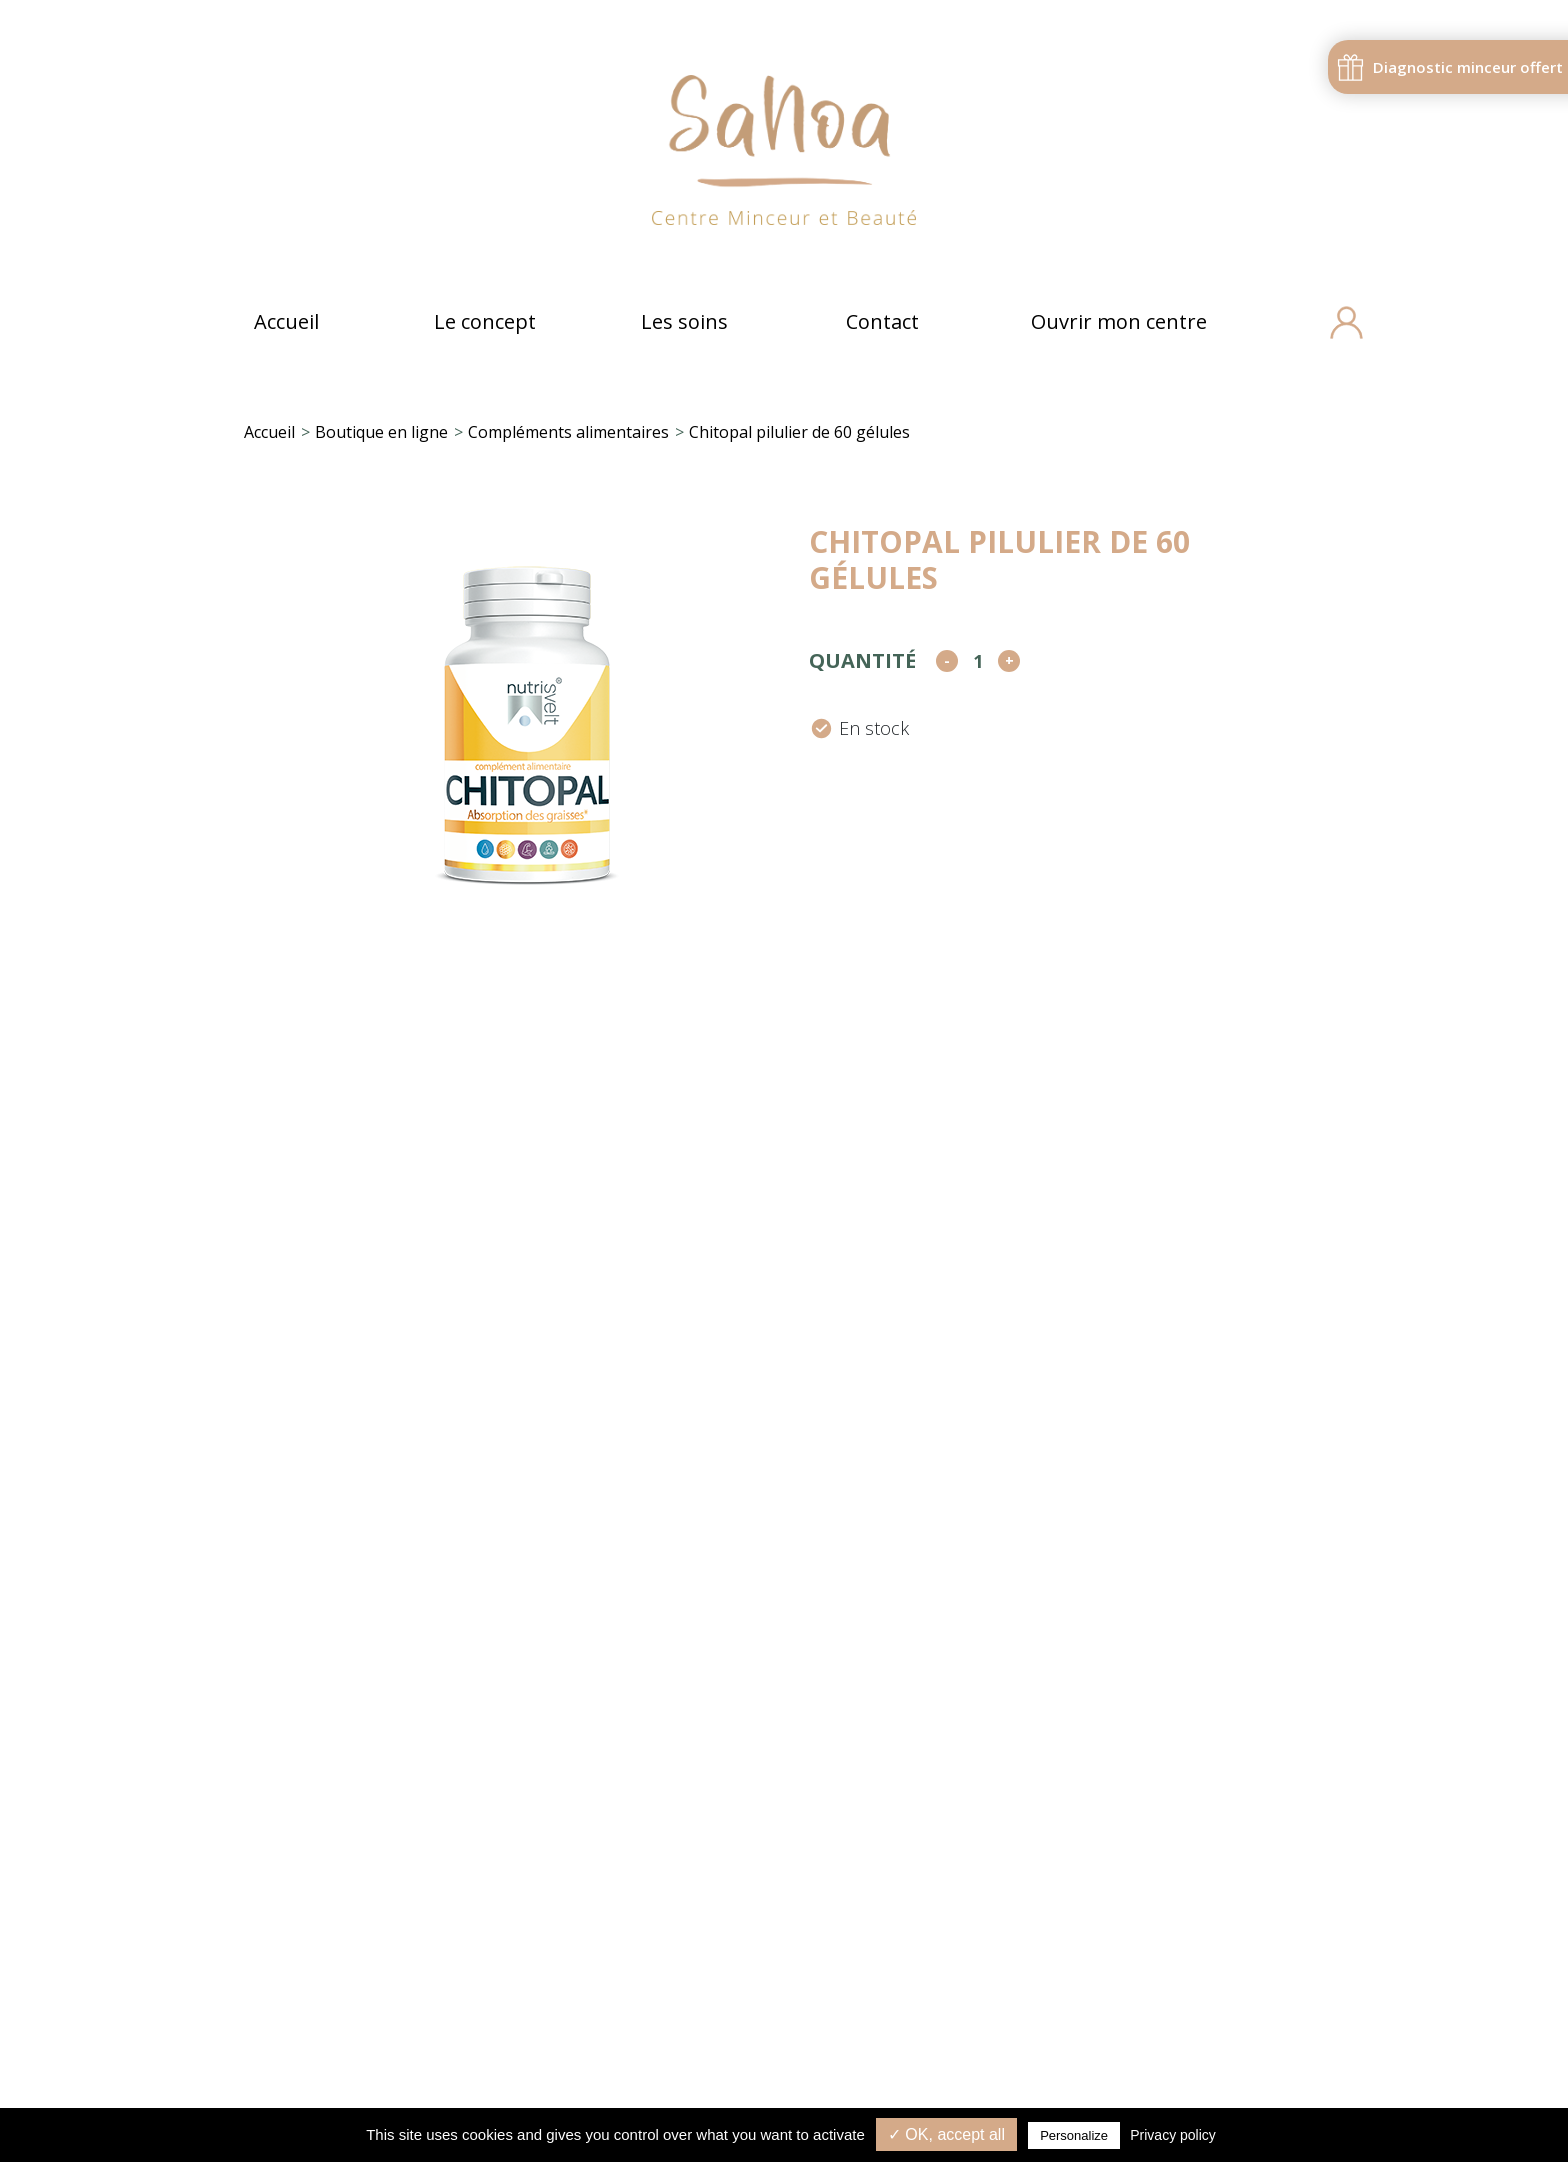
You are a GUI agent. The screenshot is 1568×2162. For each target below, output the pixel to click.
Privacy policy (1173, 2135)
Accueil (286, 321)
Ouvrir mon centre (1119, 321)
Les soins (684, 321)
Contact (882, 321)
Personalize (1074, 2135)
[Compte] (1342, 322)
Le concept (485, 321)
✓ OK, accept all (946, 2134)
